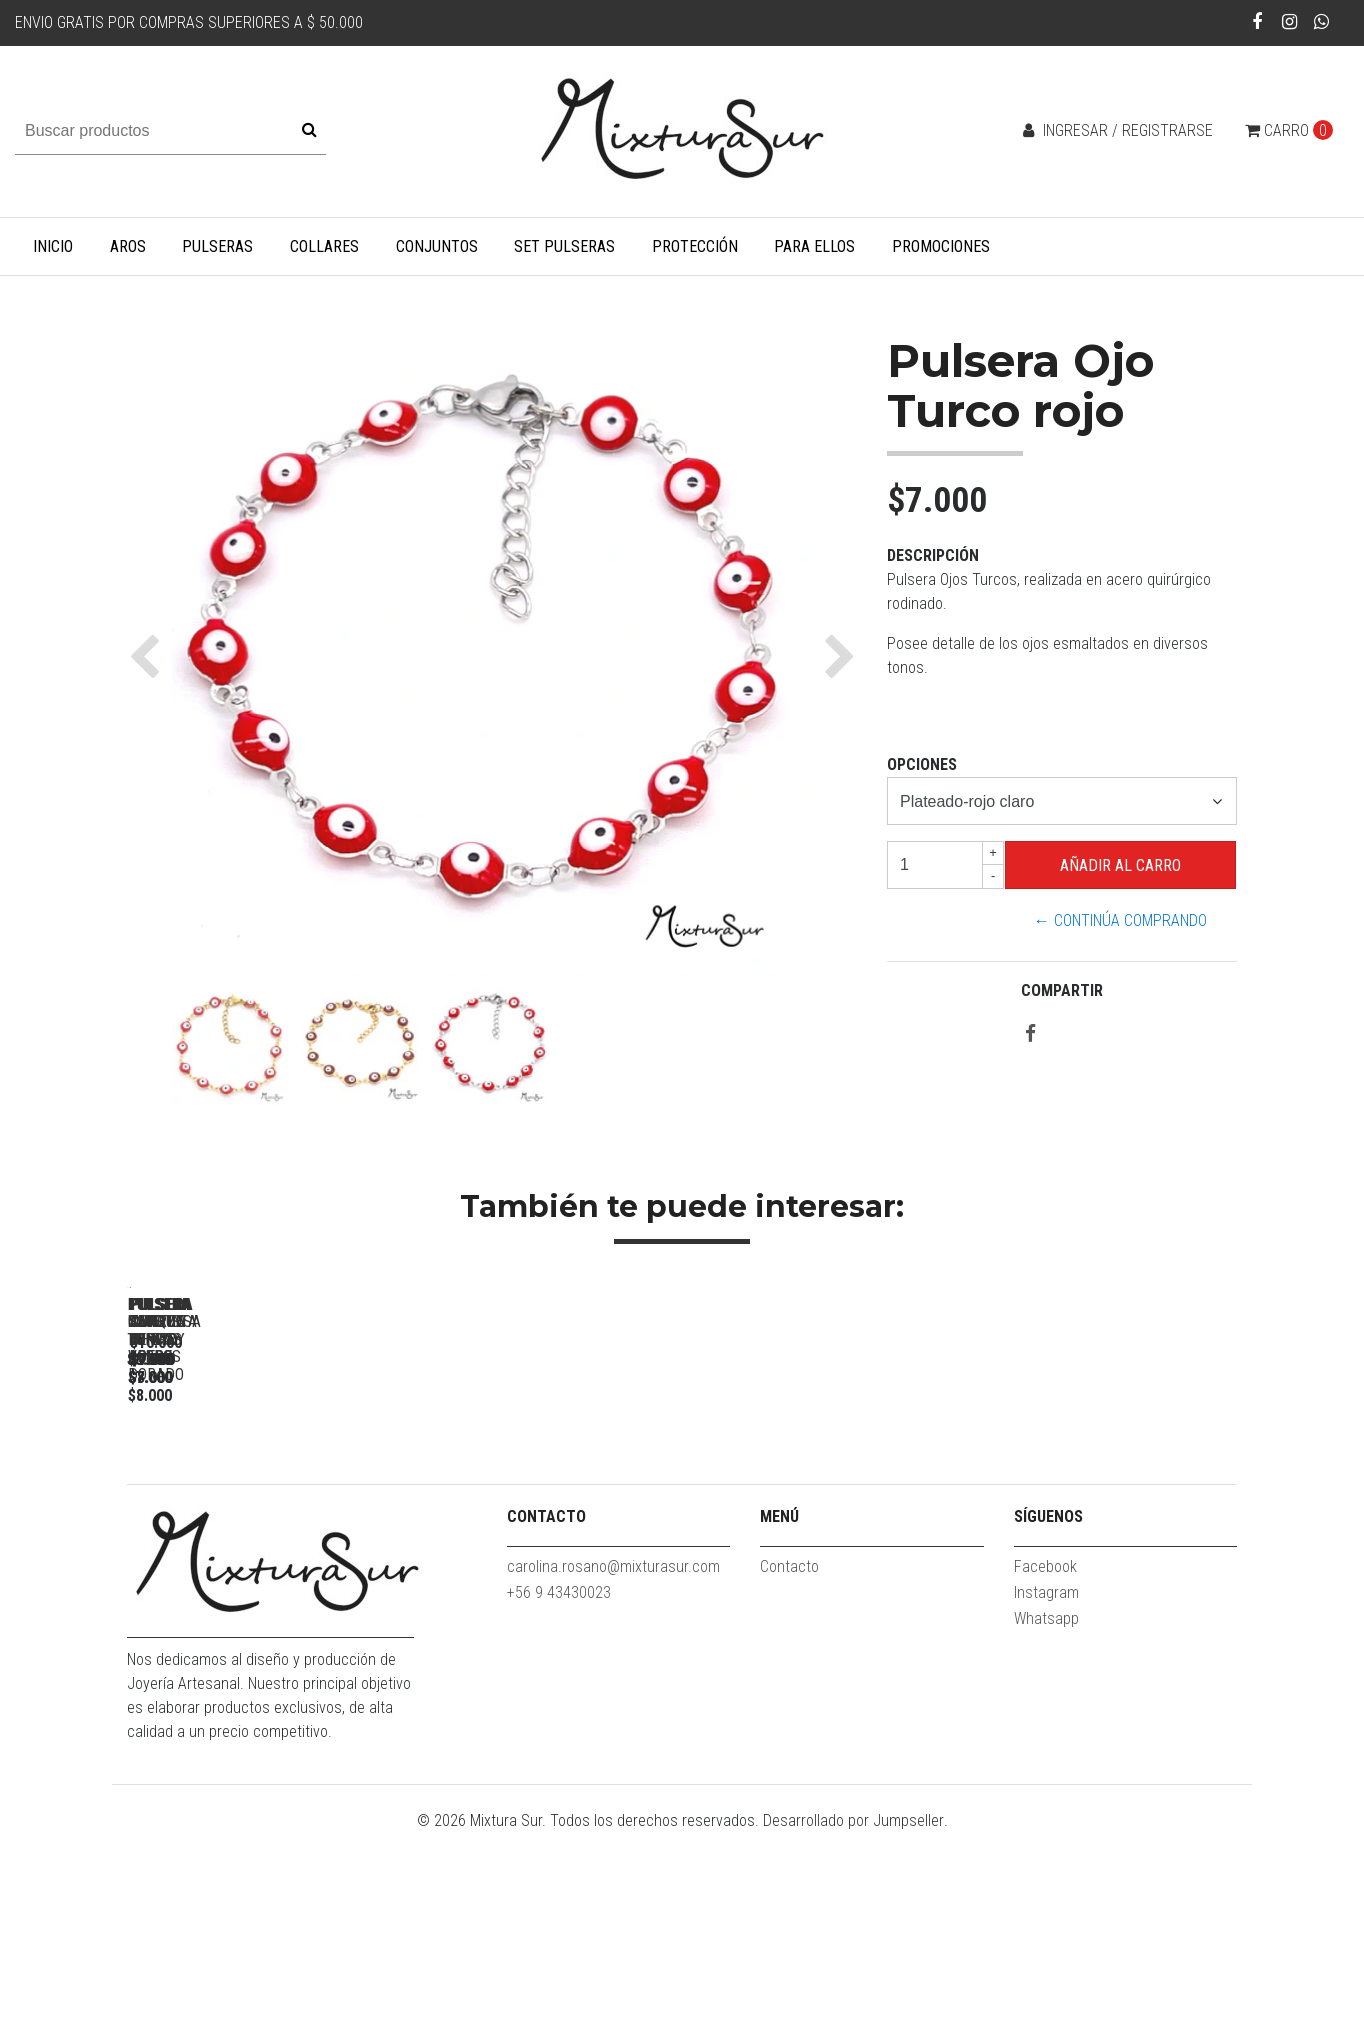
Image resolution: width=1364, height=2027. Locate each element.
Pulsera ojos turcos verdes (827, 1568)
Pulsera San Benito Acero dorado (547, 1568)
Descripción (933, 555)
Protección (695, 246)
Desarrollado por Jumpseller (853, 2014)
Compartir (1062, 990)
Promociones (941, 246)
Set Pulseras (564, 246)
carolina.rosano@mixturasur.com (613, 1760)
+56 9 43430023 (559, 1786)
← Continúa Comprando (1120, 920)
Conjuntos (437, 246)
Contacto (789, 1760)
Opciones (922, 764)
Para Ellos (814, 246)
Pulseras (217, 246)
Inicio (53, 246)
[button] (149, 656)
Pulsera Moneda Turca (267, 1568)
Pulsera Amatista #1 (1107, 1568)
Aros (128, 246)
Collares (324, 246)
